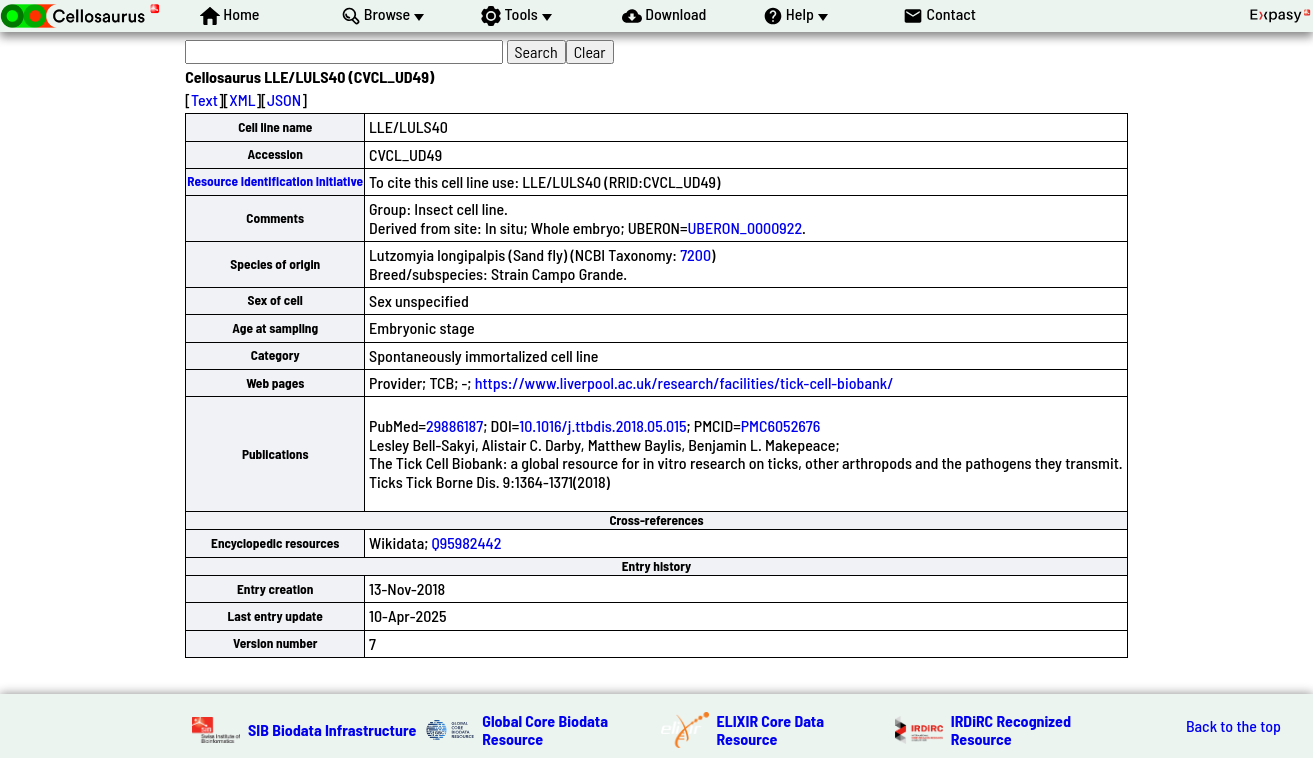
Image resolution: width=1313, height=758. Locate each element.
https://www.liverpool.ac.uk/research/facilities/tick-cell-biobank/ (684, 382)
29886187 (454, 425)
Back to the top (1233, 726)
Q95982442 (467, 542)
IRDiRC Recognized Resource (1011, 729)
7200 (695, 254)
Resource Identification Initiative (275, 181)
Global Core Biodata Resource (545, 729)
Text (204, 99)
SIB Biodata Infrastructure (332, 729)
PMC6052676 (781, 425)
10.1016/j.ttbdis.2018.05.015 (602, 425)
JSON (284, 99)
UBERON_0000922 (745, 227)
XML (242, 99)
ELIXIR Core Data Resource (771, 729)
